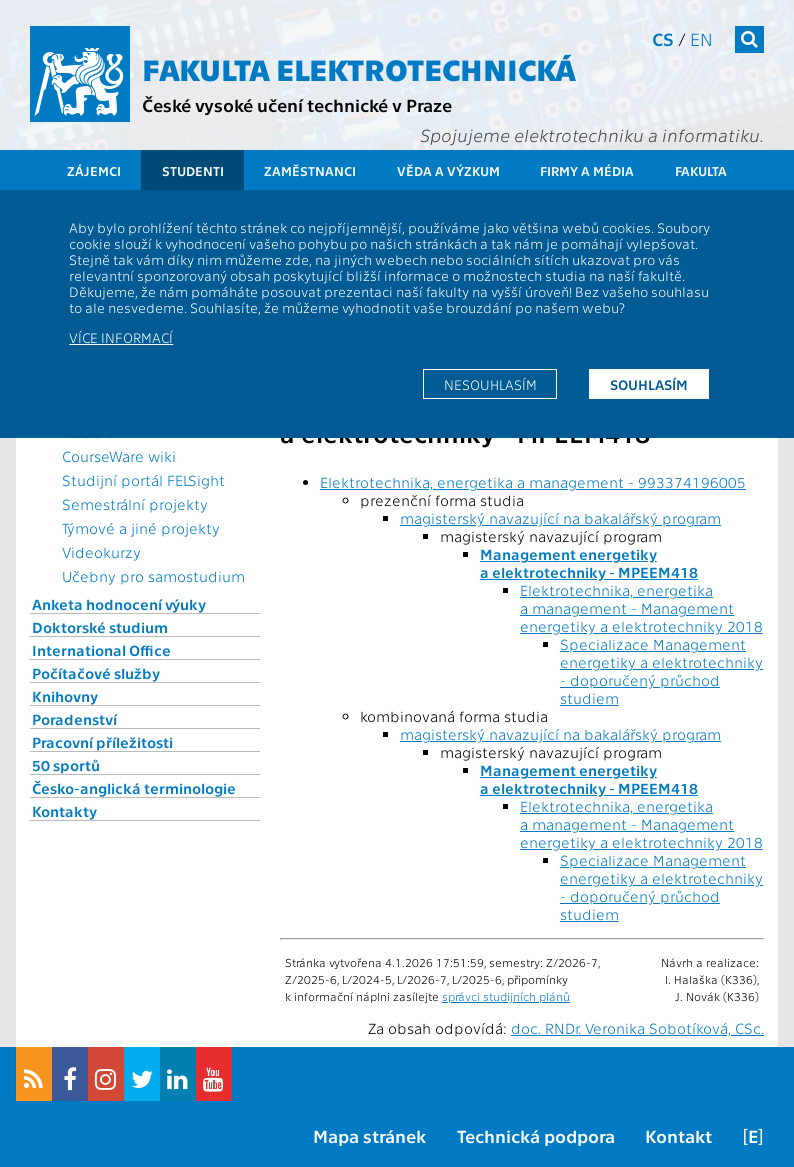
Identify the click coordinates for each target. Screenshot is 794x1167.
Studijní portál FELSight (143, 480)
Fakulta (701, 170)
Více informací (121, 337)
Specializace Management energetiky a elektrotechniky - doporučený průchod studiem (661, 671)
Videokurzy (101, 552)
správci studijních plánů (506, 996)
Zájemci (94, 170)
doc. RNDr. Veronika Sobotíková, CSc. (637, 1028)
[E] (753, 1135)
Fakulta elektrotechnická (359, 68)
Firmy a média (587, 170)
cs (663, 38)
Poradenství (74, 719)
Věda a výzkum (448, 170)
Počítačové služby (96, 673)
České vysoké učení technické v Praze (297, 104)
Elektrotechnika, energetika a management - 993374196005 (533, 482)
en (701, 38)
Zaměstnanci (310, 170)
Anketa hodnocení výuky (119, 604)
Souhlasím (649, 384)
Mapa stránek (369, 1135)
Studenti (193, 170)
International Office (101, 650)
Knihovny (65, 696)
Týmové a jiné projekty (141, 528)
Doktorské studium (100, 627)
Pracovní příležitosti (102, 742)
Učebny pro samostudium (153, 576)
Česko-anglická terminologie (134, 788)
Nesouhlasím (490, 384)
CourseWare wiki (119, 456)
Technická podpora (536, 1135)
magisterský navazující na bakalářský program (560, 518)
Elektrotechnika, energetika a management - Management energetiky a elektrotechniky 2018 (641, 608)
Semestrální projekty (135, 504)
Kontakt (678, 1135)
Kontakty (64, 811)
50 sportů (66, 765)
